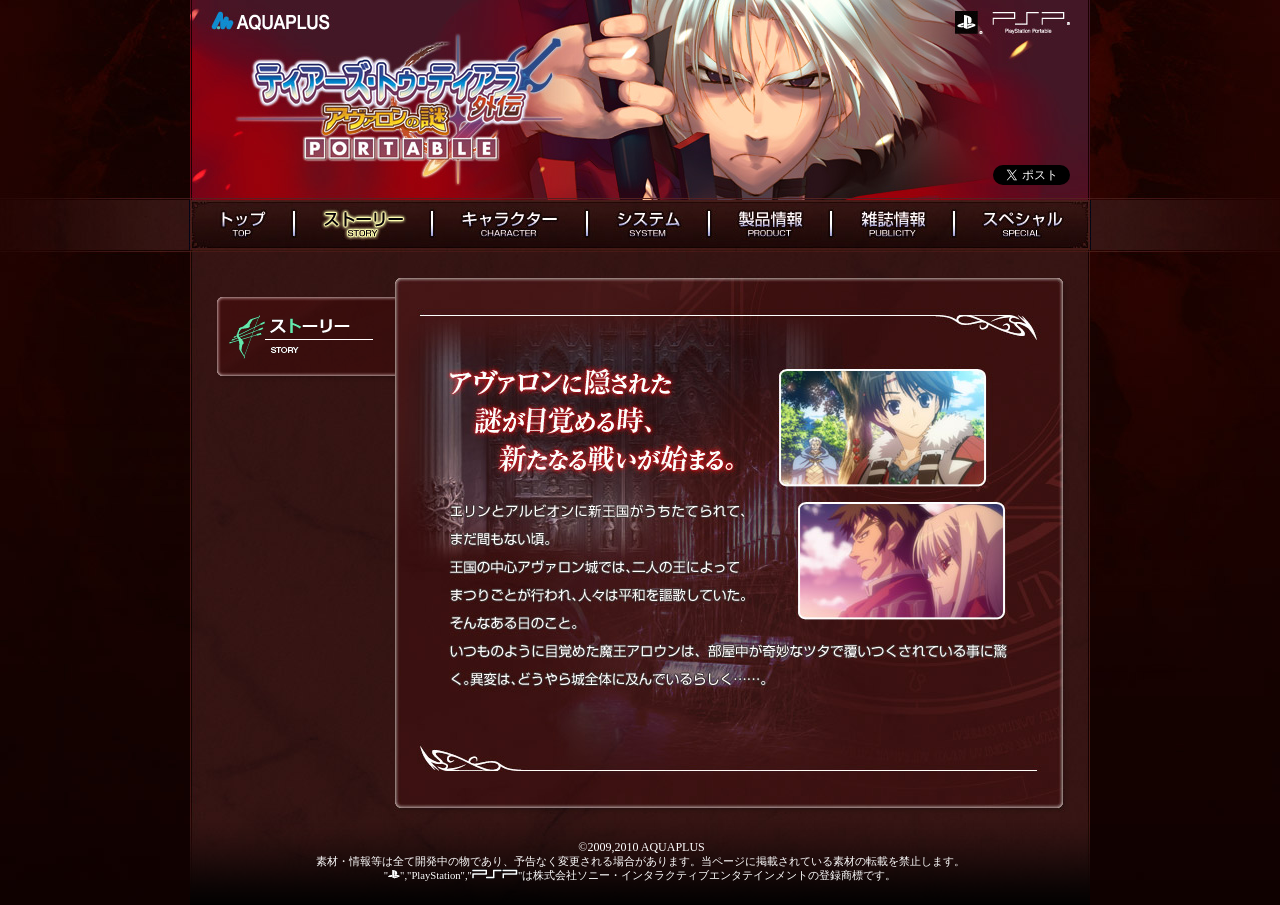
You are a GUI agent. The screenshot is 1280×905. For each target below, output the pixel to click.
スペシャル (1022, 225)
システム (648, 225)
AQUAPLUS (270, 21)
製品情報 (770, 225)
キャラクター (509, 225)
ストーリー (363, 225)
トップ (241, 225)
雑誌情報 (892, 225)
